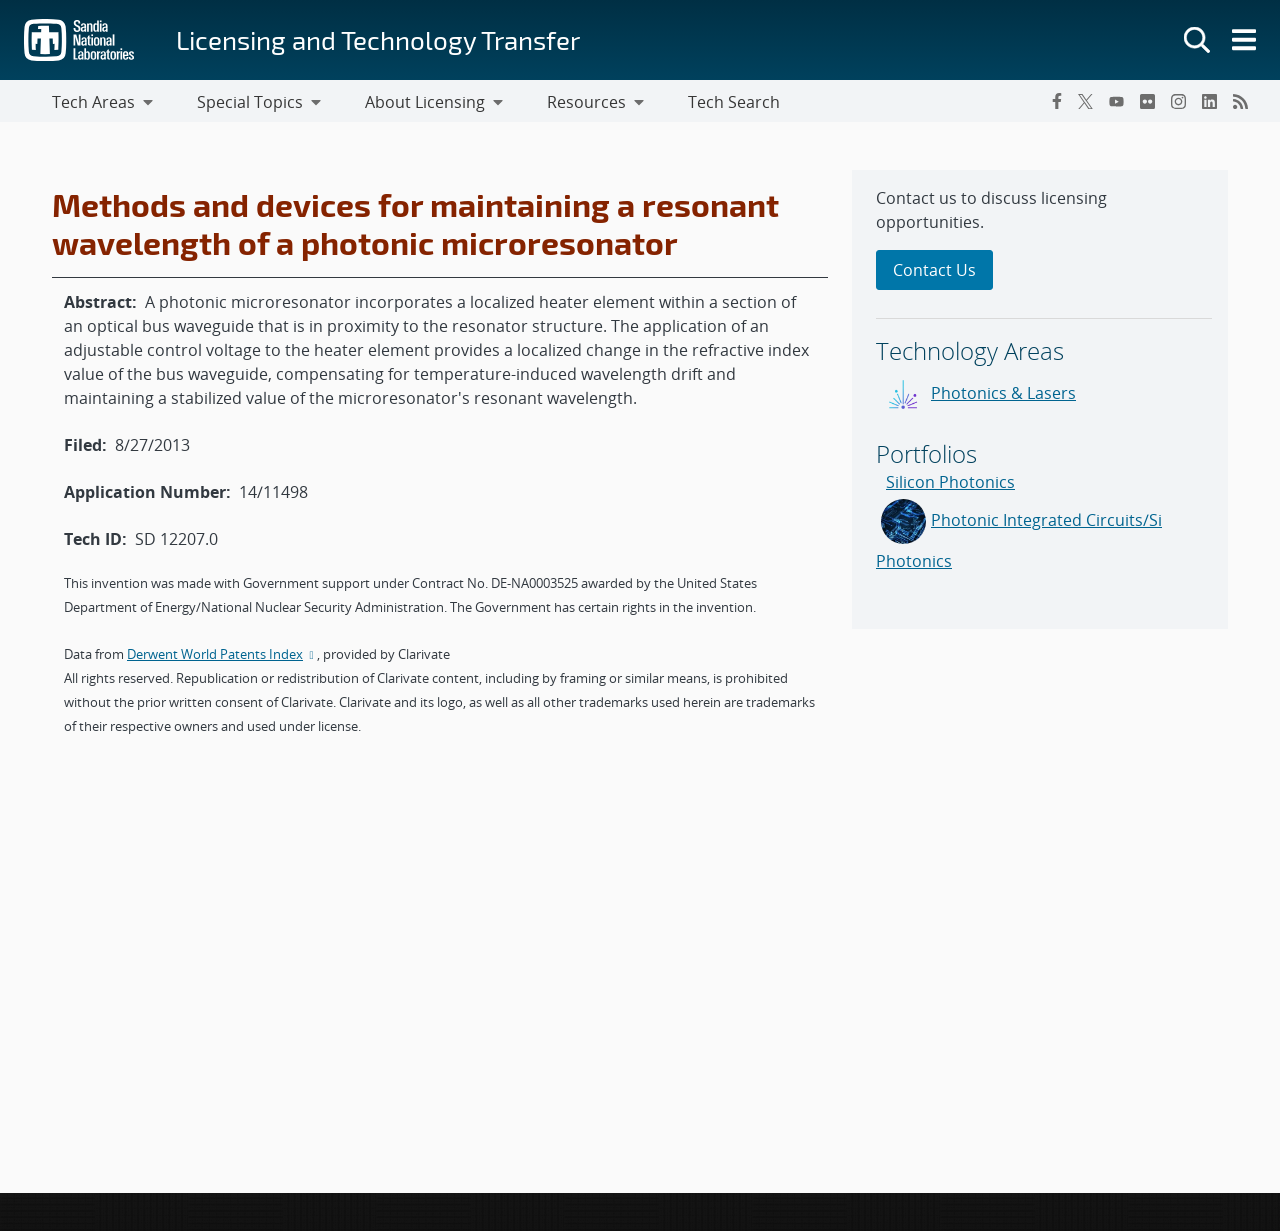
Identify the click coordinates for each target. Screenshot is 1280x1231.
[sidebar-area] (1040, 403)
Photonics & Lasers (1003, 397)
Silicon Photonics (950, 486)
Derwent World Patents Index (222, 658)
